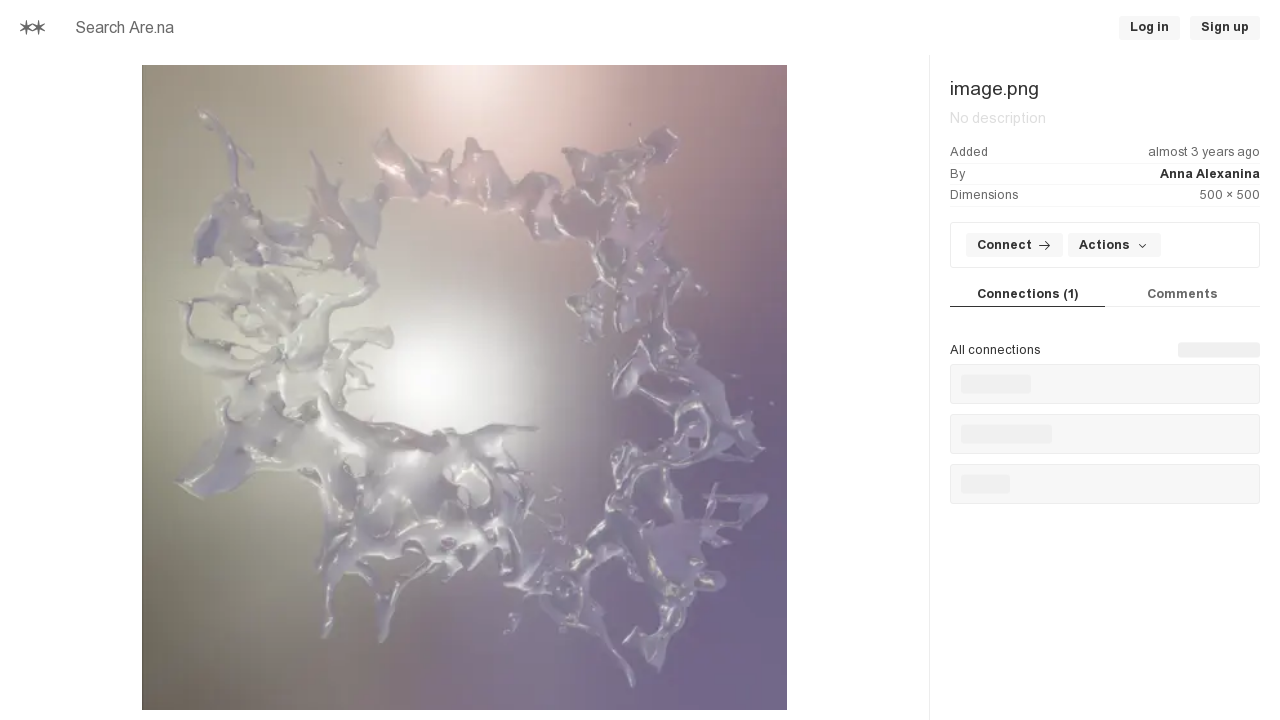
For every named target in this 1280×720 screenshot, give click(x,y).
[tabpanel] (1105, 405)
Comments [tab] (1182, 294)
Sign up (1225, 27)
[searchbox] (340, 28)
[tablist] (1105, 295)
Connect (1014, 245)
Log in (1149, 27)
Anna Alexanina (1210, 174)
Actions (1114, 245)
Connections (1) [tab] (1027, 294)
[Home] (32, 27)
